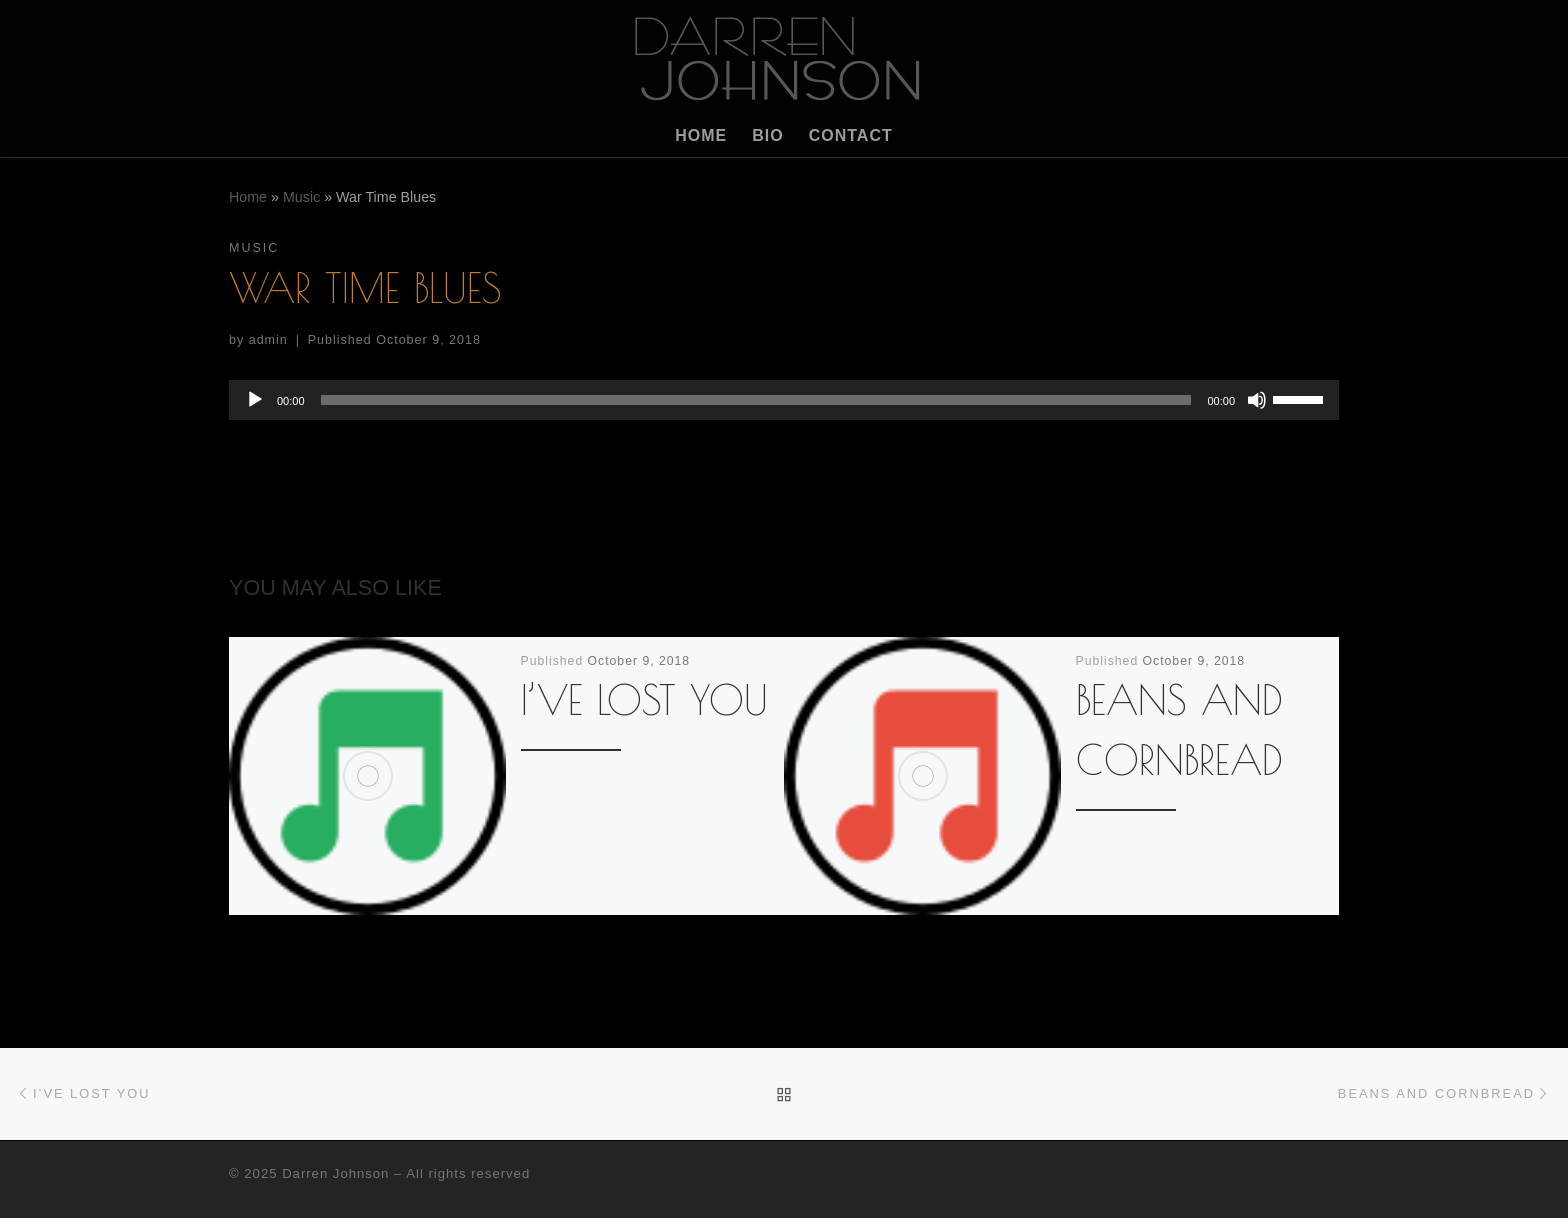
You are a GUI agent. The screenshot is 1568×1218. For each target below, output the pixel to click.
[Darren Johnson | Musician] (784, 54)
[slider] (756, 400)
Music (301, 197)
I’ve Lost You (644, 700)
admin (268, 340)
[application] (784, 400)
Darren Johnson (335, 1173)
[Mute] (1257, 400)
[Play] (255, 400)
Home (248, 197)
